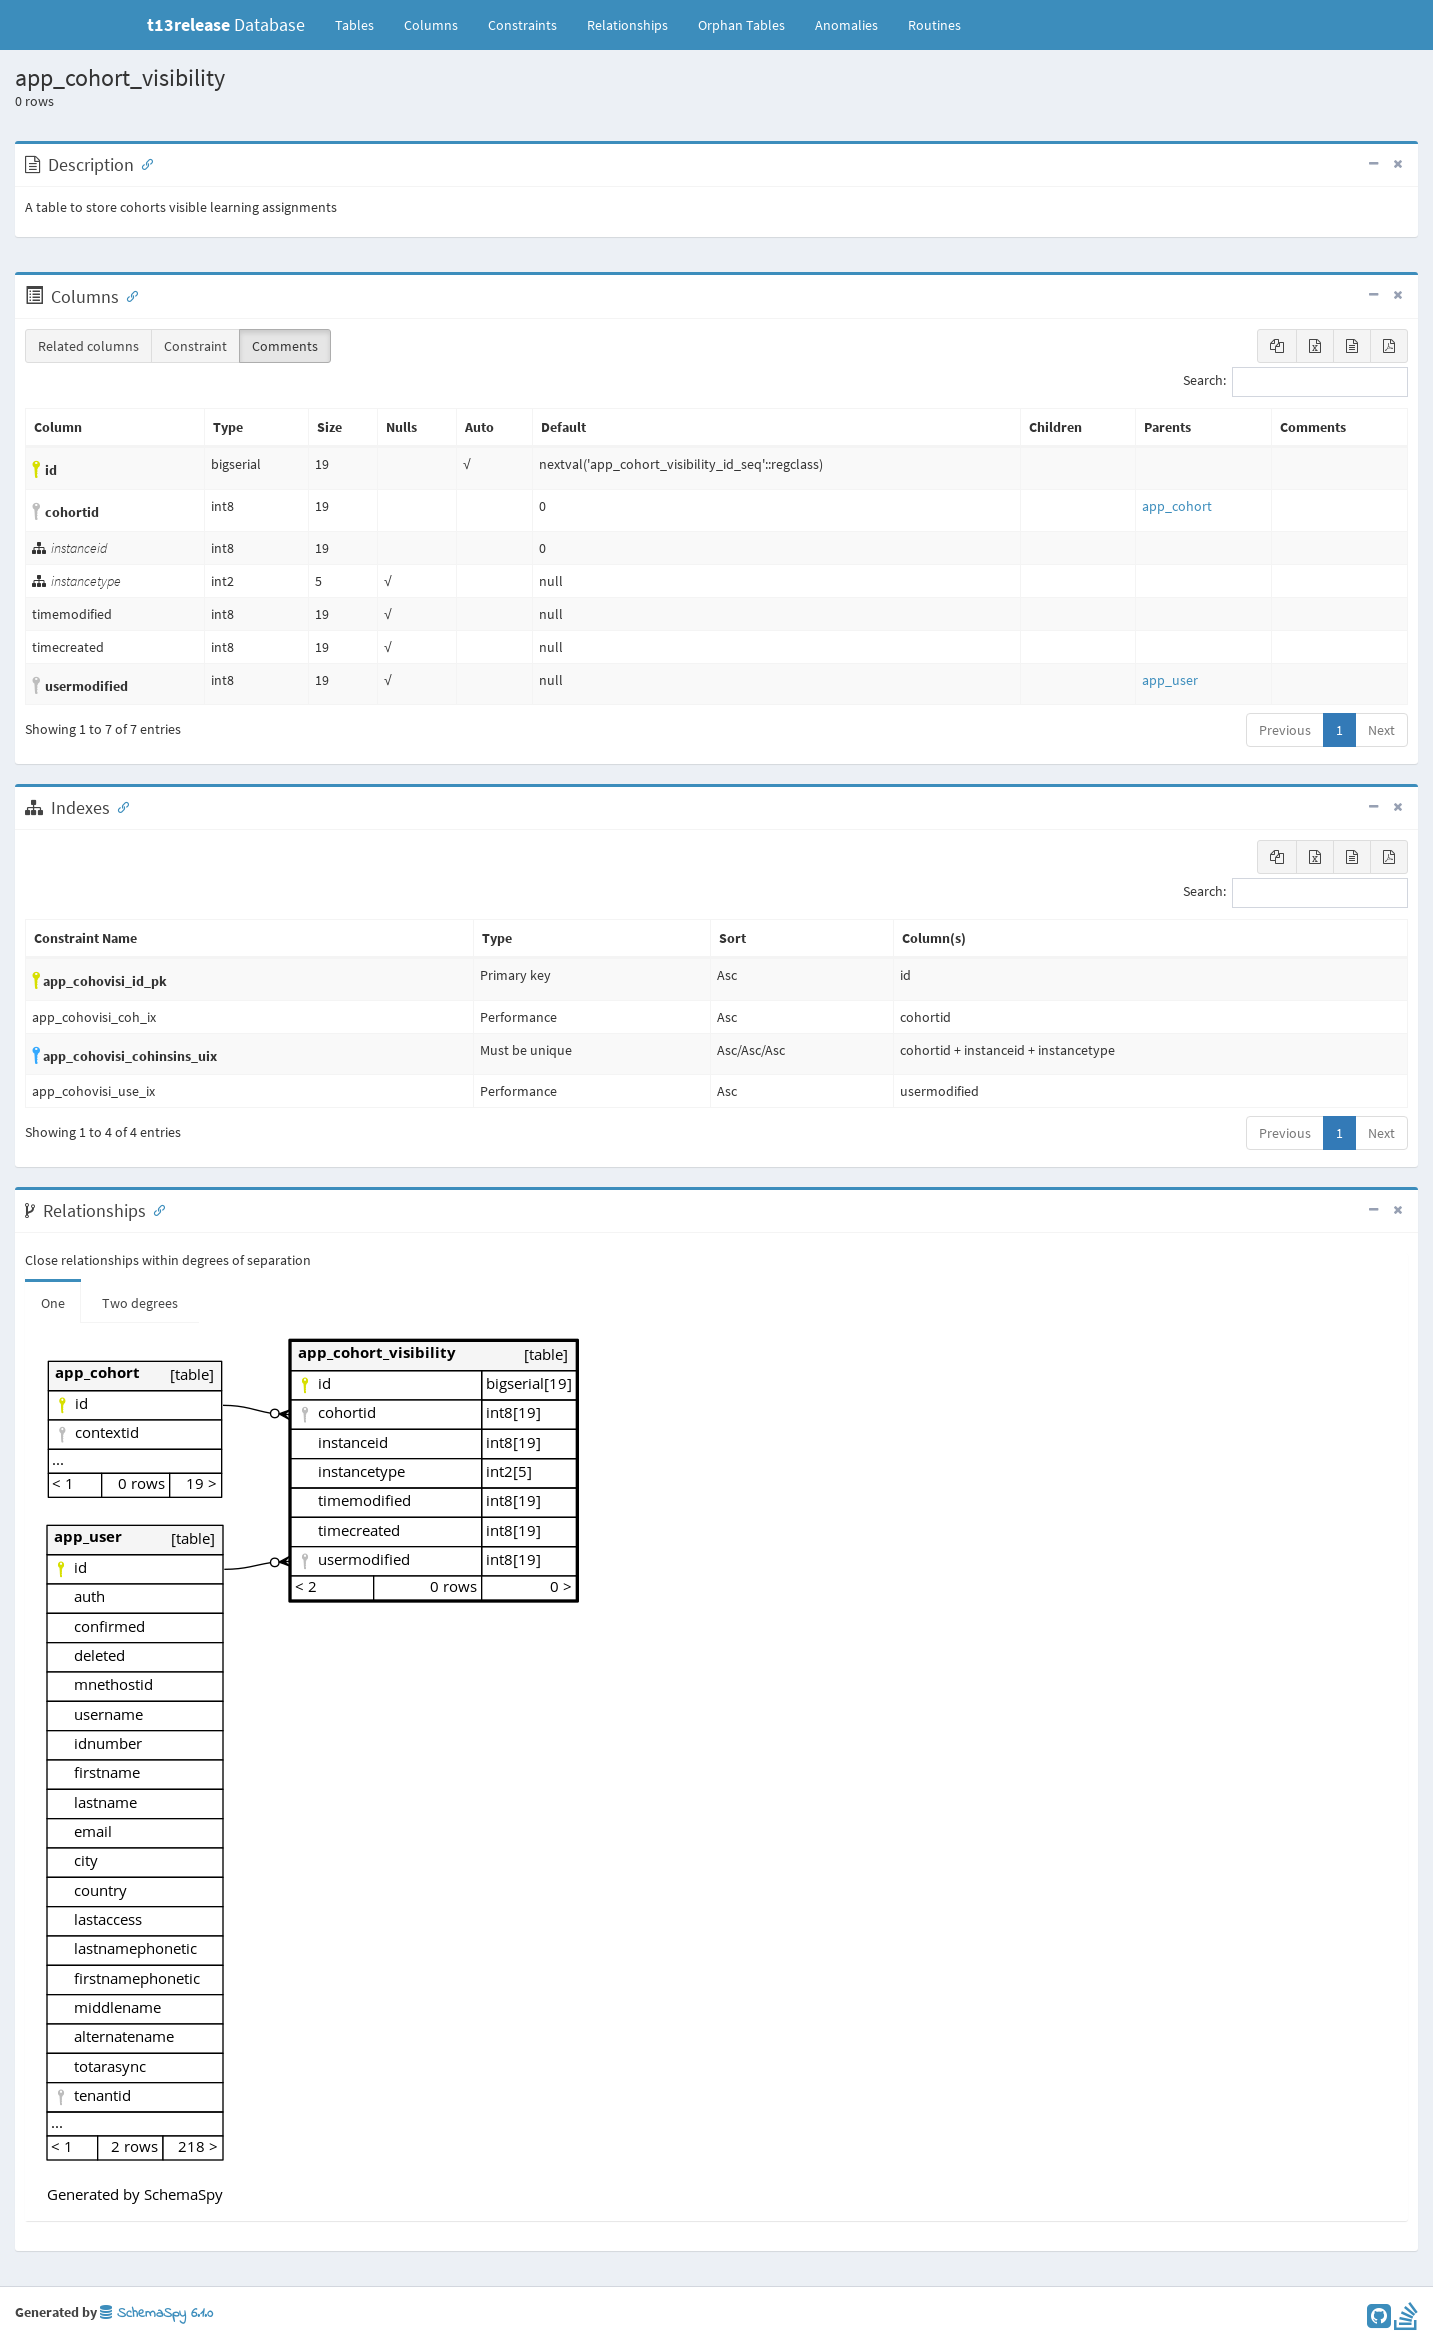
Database (226, 24)
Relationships (627, 25)
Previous (1285, 730)
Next (1381, 730)
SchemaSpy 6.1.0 (156, 2313)
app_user (1170, 680)
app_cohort (1177, 506)
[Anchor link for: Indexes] (119, 806)
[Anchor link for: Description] (143, 163)
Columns (431, 25)
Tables (362, 24)
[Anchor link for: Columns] (128, 295)
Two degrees (140, 1303)
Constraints (522, 25)
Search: (1295, 382)
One (53, 1303)
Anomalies (846, 25)
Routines (934, 25)
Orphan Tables (741, 25)
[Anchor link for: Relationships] (155, 1209)
